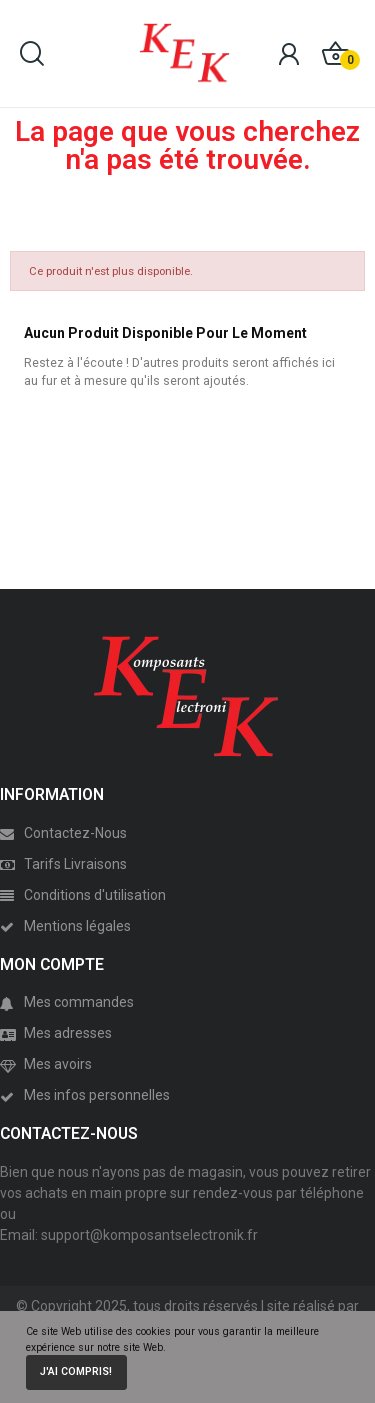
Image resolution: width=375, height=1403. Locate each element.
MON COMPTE (52, 964)
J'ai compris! (76, 1371)
